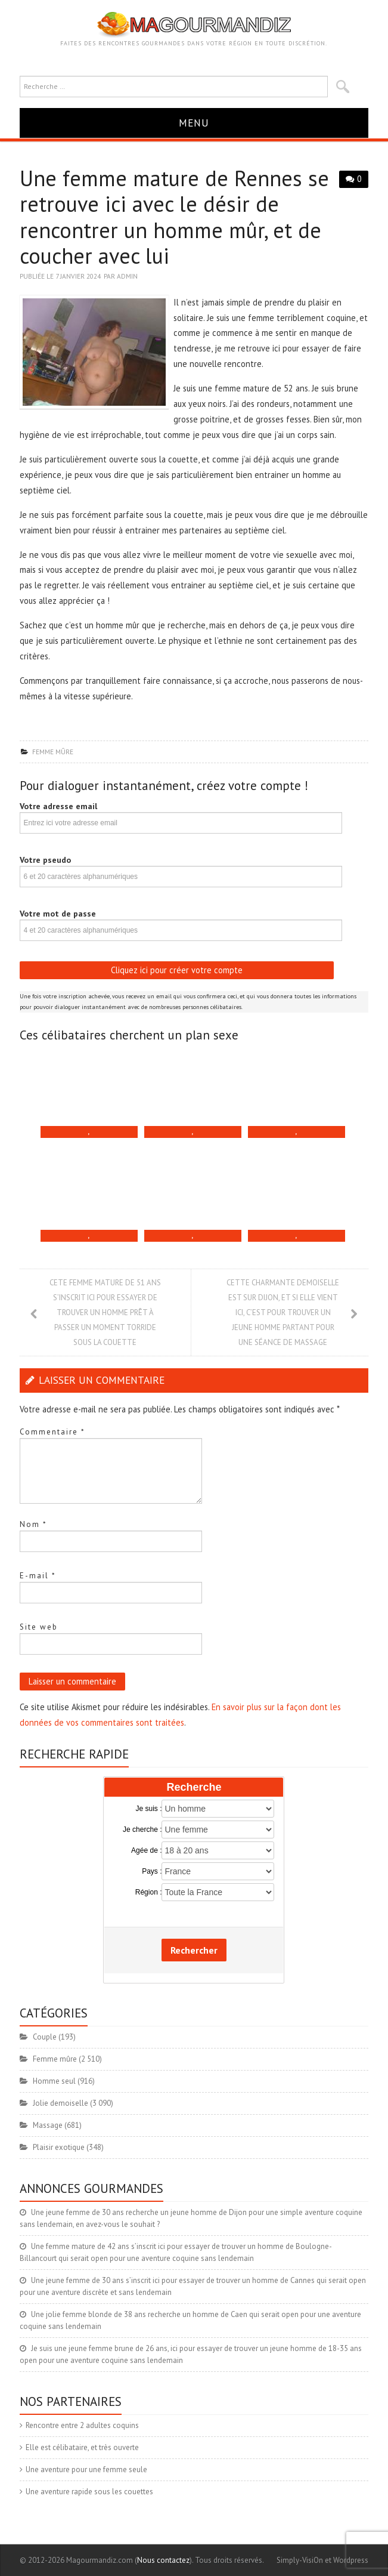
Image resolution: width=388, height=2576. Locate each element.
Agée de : (146, 1850)
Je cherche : (142, 1829)
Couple (45, 2037)
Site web (39, 1627)
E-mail (38, 1576)
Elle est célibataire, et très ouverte (82, 2447)
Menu (194, 122)
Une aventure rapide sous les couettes (89, 2491)
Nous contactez (163, 2560)
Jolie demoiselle (60, 2103)
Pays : (152, 1871)
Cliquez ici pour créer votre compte (177, 970)
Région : (148, 1892)
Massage (48, 2125)
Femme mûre (52, 751)
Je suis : (148, 1808)
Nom (33, 1524)
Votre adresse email (58, 806)
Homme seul (54, 2081)
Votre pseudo (45, 859)
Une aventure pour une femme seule (86, 2469)
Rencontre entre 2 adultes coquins (82, 2425)
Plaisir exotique (59, 2147)
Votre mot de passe (58, 913)
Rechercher (194, 1950)
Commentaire (52, 1432)
